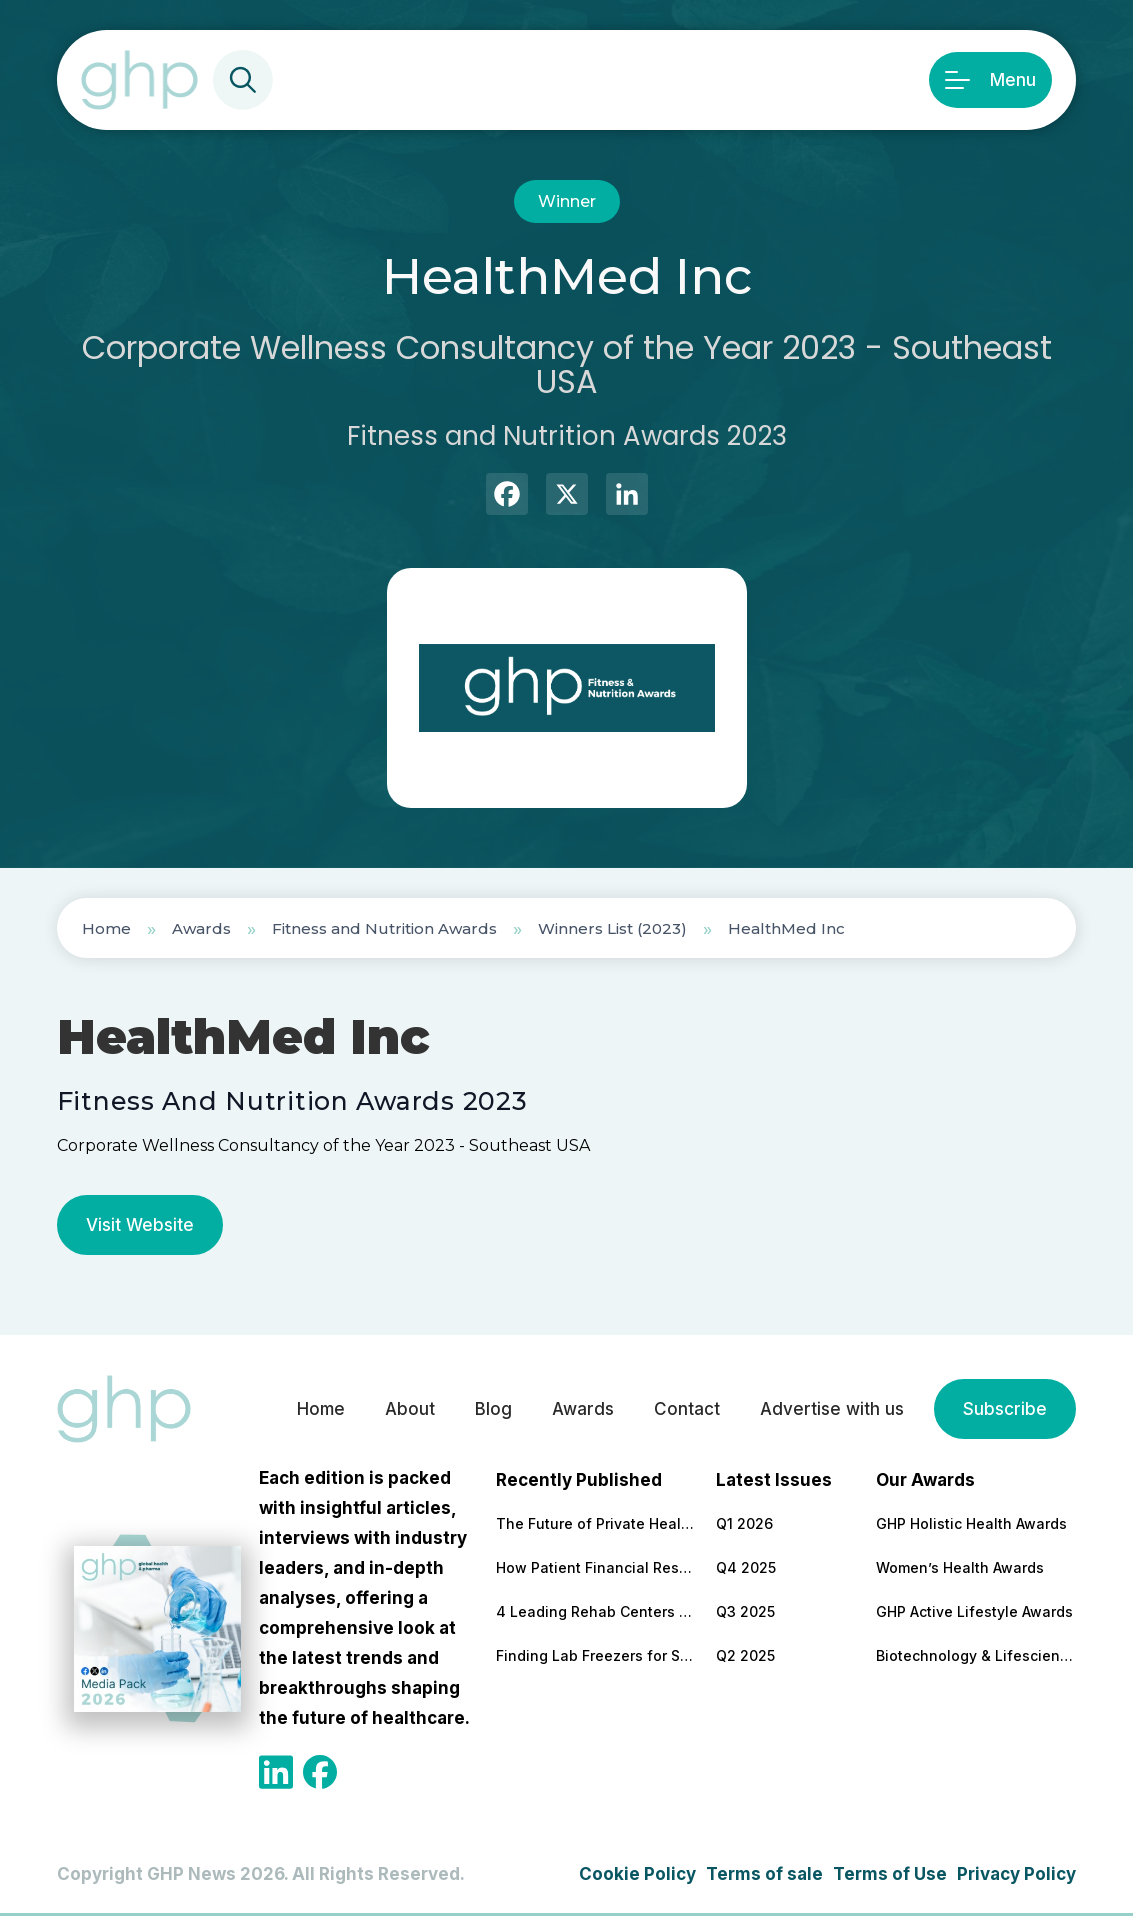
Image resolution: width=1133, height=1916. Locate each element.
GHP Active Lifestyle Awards (974, 1611)
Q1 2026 (744, 1523)
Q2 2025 (745, 1655)
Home (106, 928)
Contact (687, 1409)
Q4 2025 (746, 1567)
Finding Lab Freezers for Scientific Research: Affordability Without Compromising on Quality (596, 1655)
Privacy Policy (1016, 1874)
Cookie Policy (637, 1874)
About (410, 1409)
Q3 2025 (745, 1611)
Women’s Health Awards (960, 1567)
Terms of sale (764, 1874)
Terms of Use (890, 1874)
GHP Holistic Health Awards (971, 1523)
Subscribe (1005, 1409)
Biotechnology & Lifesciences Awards (976, 1655)
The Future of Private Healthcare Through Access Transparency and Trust (596, 1523)
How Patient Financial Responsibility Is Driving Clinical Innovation (596, 1567)
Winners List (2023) (612, 928)
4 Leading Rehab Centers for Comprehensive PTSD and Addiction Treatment (596, 1611)
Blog (493, 1409)
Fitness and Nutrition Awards (384, 928)
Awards (201, 928)
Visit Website (140, 1225)
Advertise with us (832, 1409)
